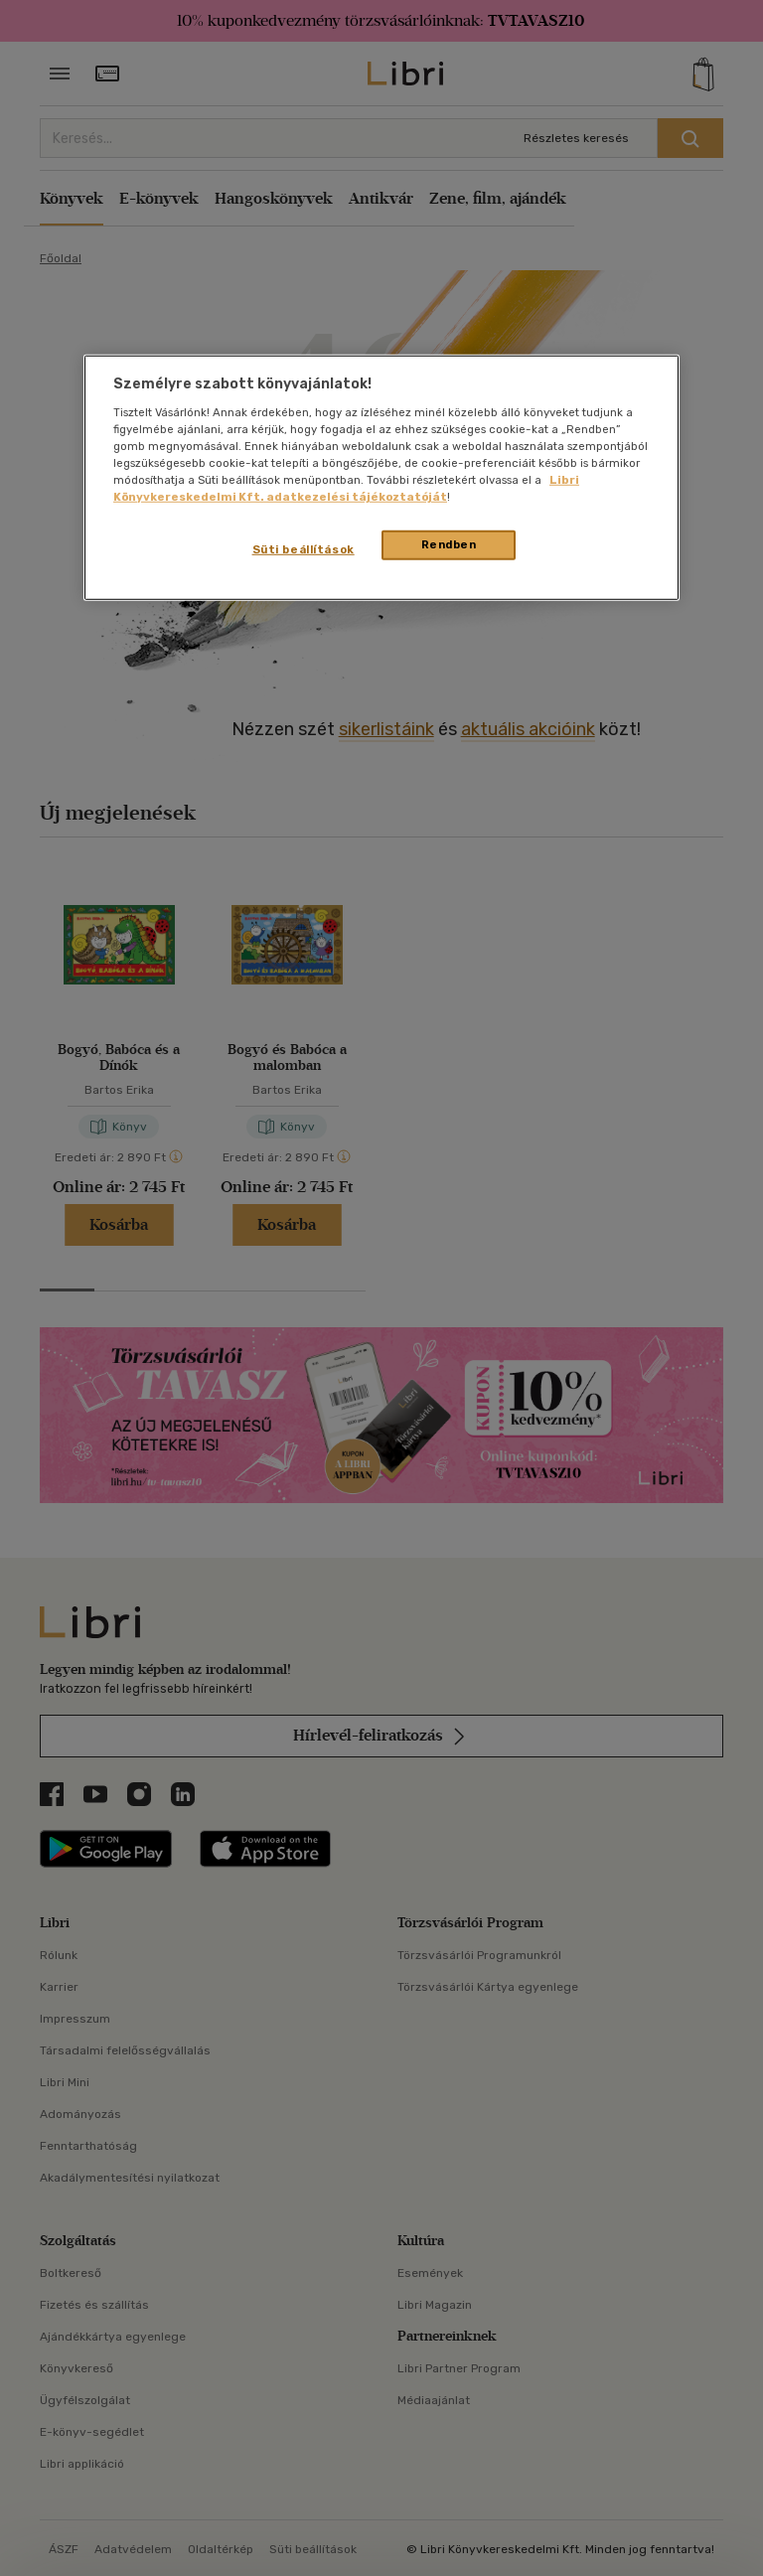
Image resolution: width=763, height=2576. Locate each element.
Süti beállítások (303, 549)
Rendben (449, 544)
